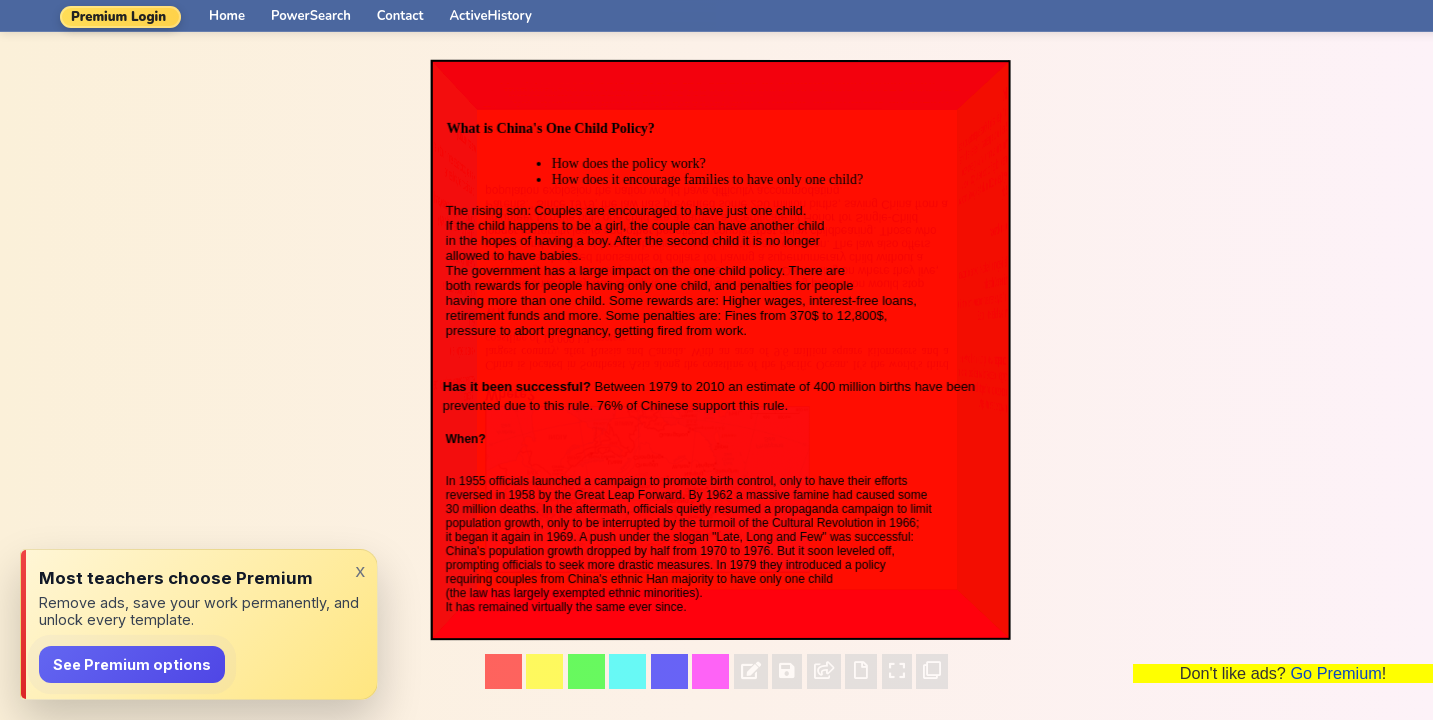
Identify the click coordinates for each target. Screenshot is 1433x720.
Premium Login (118, 17)
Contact (400, 16)
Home (227, 16)
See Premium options (132, 664)
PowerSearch (311, 16)
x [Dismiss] (360, 570)
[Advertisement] (1283, 360)
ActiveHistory (491, 16)
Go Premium (1335, 673)
